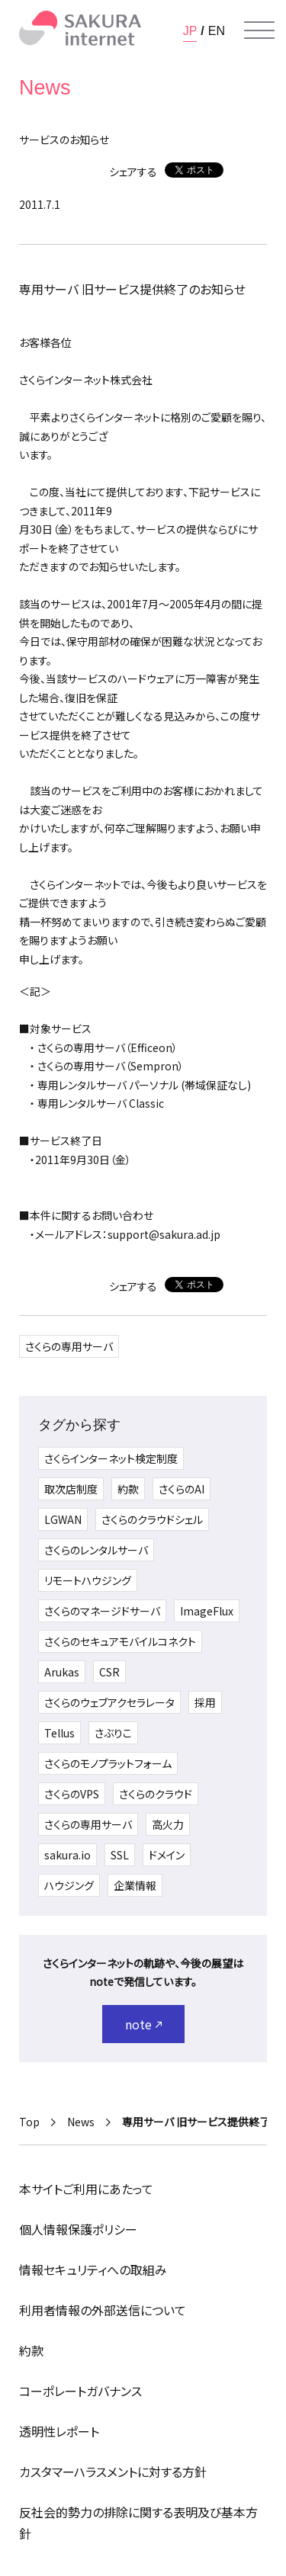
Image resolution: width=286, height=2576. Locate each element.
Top (29, 2121)
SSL (120, 1854)
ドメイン (167, 1854)
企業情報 (135, 1885)
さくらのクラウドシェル (152, 1519)
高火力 (168, 1824)
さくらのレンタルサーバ (96, 1549)
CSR (109, 1671)
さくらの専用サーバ (69, 1346)
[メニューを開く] (259, 30)
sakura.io (67, 1854)
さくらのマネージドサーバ (102, 1610)
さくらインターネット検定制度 (111, 1458)
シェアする (133, 171)
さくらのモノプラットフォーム (108, 1763)
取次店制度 (71, 1489)
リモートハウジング (87, 1580)
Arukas (61, 1671)
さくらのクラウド (155, 1793)
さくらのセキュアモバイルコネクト (120, 1641)
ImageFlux (206, 1610)
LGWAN (63, 1519)
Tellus (59, 1732)
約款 (128, 1489)
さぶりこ (113, 1732)
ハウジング (69, 1885)
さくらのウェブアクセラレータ (109, 1702)
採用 (205, 1702)
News (81, 2121)
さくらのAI (181, 1489)
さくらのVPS (71, 1793)
